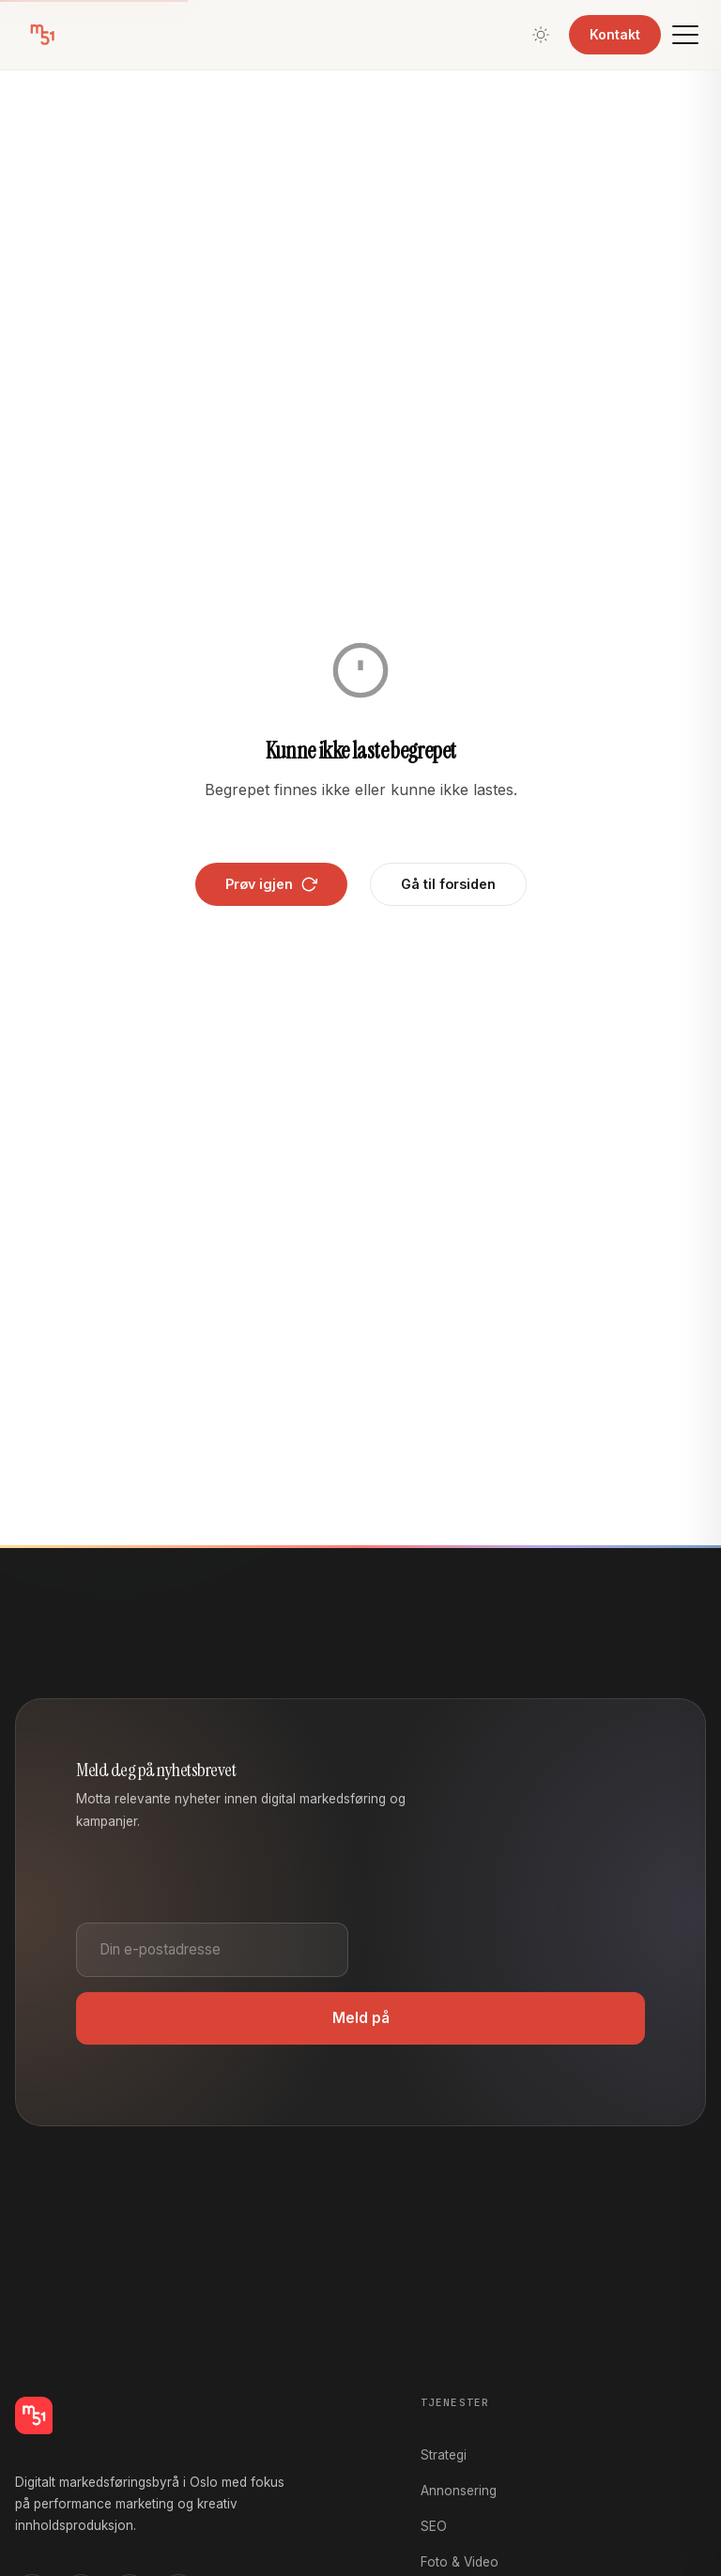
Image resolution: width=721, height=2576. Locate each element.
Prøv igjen (271, 884)
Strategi (444, 2454)
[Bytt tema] (541, 35)
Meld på (361, 2018)
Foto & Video (460, 2561)
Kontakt (615, 34)
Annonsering (459, 2490)
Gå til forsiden (448, 884)
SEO (434, 2526)
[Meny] (685, 34)
